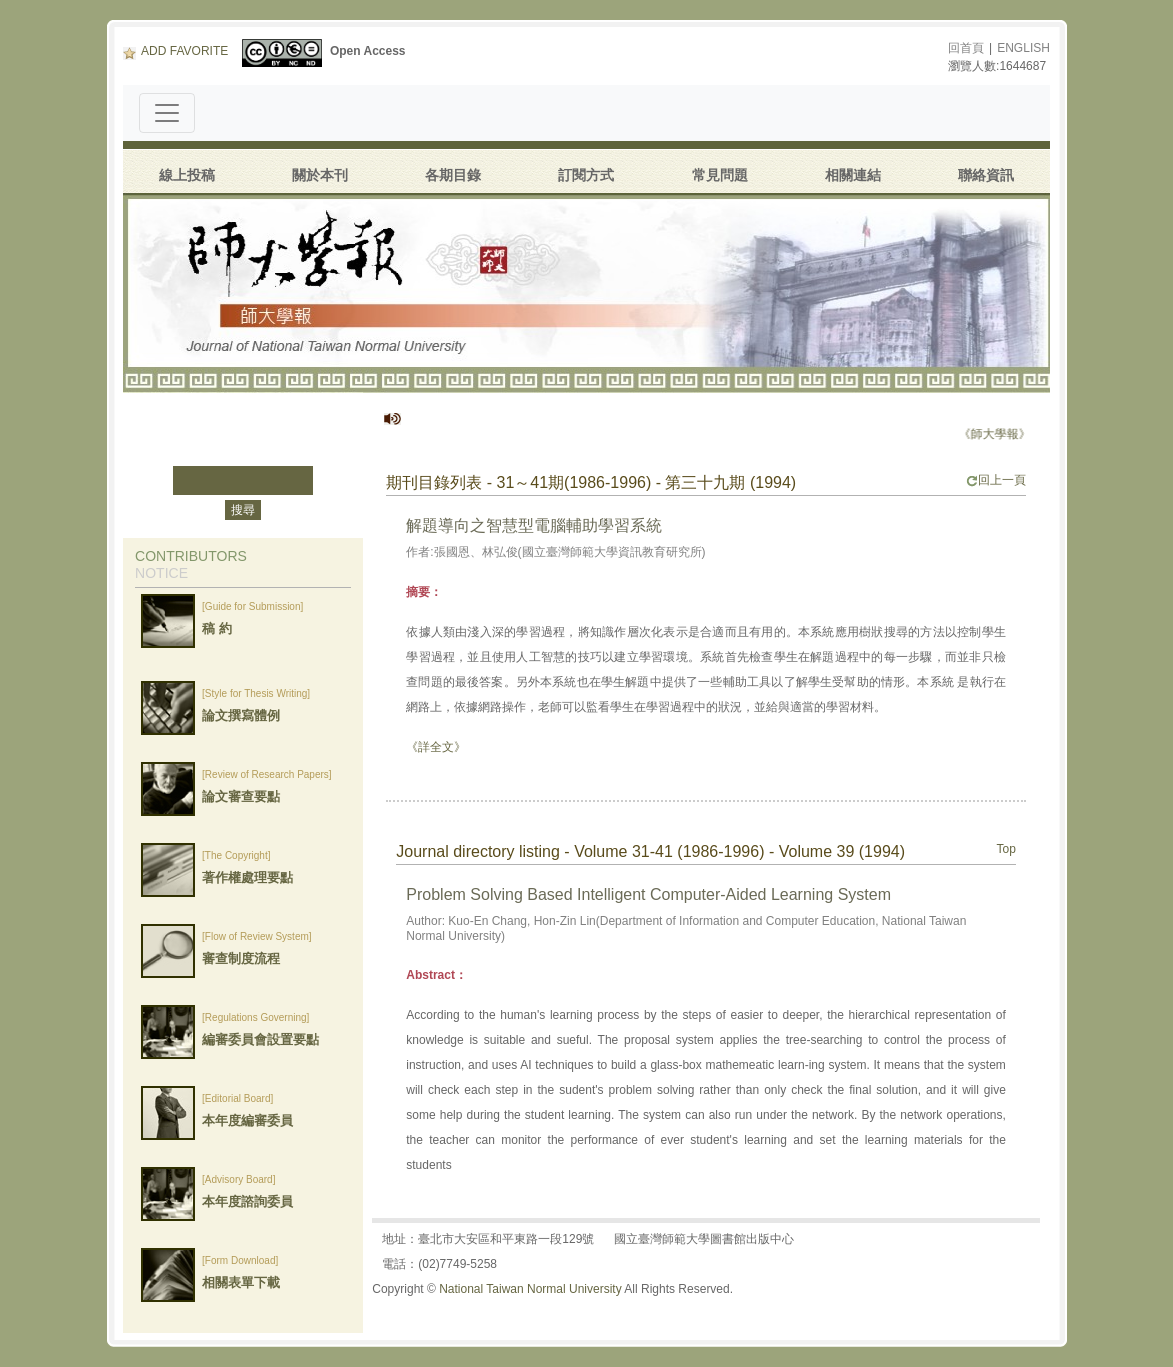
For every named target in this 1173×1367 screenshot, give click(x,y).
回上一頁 (996, 480)
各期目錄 (453, 175)
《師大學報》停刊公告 (1027, 434)
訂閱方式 (586, 175)
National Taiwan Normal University (530, 1289)
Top (1006, 849)
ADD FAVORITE (175, 51)
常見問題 (720, 175)
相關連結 (853, 175)
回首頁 (966, 48)
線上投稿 (187, 175)
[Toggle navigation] (167, 113)
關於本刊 (320, 175)
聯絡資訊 (986, 175)
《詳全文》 (436, 747)
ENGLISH (1023, 48)
